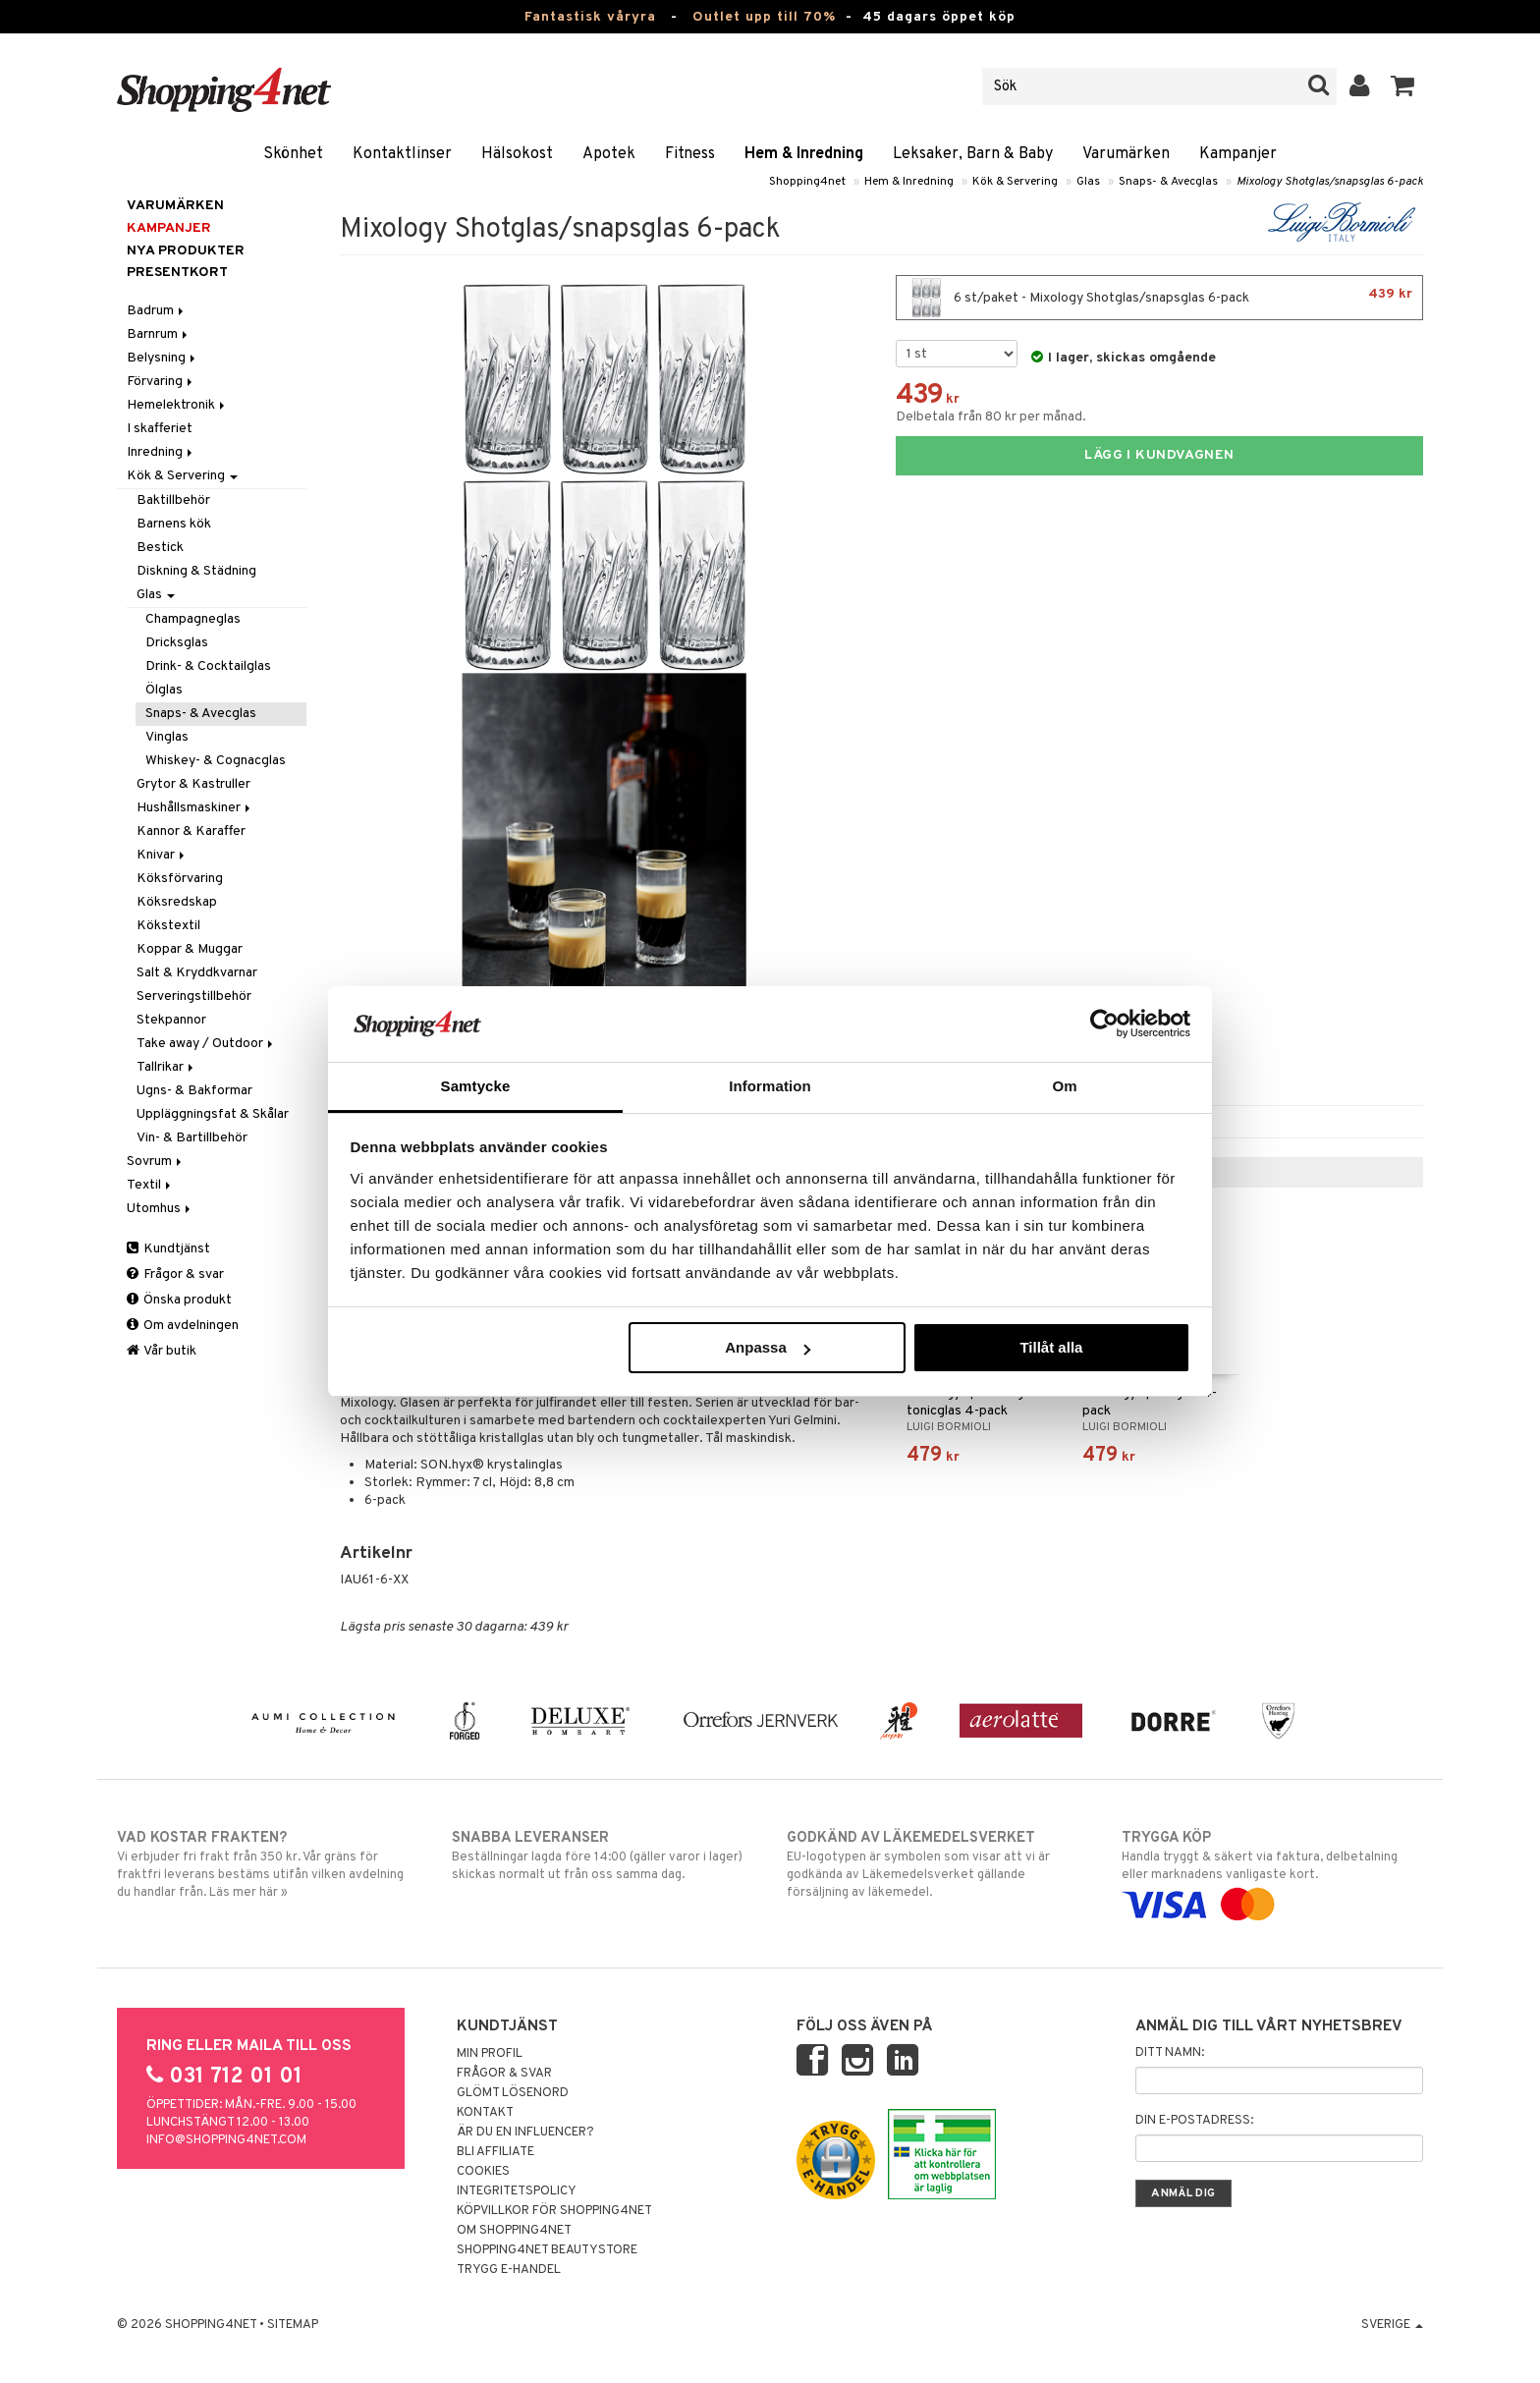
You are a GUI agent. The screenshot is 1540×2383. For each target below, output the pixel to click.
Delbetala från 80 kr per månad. (991, 417)
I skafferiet (159, 428)
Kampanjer (1238, 154)
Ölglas (164, 690)
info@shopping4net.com (226, 2140)
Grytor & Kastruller (193, 784)
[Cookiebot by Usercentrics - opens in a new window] (1104, 1023)
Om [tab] (1064, 1086)
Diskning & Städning (196, 571)
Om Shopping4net (514, 2231)
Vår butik (161, 1351)
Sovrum (156, 1161)
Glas (1088, 182)
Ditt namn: (1169, 2053)
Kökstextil (168, 925)
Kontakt (485, 2113)
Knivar (162, 855)
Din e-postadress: (1194, 2121)
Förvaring (161, 381)
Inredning (161, 452)
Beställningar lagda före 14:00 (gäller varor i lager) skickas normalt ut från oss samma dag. (602, 1855)
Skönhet (293, 154)
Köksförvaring (180, 878)
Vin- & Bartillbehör (192, 1138)
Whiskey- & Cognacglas (215, 760)
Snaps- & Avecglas (1168, 182)
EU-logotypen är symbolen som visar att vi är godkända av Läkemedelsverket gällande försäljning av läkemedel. (937, 1864)
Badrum (157, 311)
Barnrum (159, 334)
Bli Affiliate (495, 2152)
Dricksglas (176, 643)
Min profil (489, 2054)
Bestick (160, 547)
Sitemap (292, 2325)
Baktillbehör (173, 500)
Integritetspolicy (517, 2191)
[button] (1403, 86)
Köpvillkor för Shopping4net (554, 2211)
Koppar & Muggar (190, 949)
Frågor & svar (175, 1274)
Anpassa (767, 1347)
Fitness (690, 154)
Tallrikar (166, 1067)
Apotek (608, 154)
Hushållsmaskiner (195, 808)
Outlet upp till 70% (764, 17)
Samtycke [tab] (476, 1086)
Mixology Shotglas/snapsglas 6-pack (1330, 182)
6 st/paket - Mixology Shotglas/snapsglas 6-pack (1159, 297)
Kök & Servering (1015, 182)
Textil (150, 1185)
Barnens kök (174, 524)
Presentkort (177, 272)
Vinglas (167, 737)
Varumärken (1126, 154)
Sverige (1392, 2325)
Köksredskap (177, 902)
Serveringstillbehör (194, 996)
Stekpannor (171, 1020)
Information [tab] (770, 1086)
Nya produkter (186, 251)
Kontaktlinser (402, 154)
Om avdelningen (183, 1325)
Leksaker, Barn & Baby (973, 154)
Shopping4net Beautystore (547, 2250)
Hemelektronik (177, 405)
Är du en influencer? (525, 2132)
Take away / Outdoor (206, 1043)
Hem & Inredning (803, 154)
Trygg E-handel (509, 2270)
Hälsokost (517, 154)
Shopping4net (807, 182)
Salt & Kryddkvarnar (197, 973)
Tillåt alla (1050, 1347)
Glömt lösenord (513, 2093)
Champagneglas (193, 619)
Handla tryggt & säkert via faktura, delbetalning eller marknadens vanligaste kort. (1272, 1871)
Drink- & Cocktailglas (208, 666)
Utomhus (160, 1208)
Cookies (483, 2172)
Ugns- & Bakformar (194, 1090)
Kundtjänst (168, 1249)
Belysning (162, 358)
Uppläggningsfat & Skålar (213, 1114)
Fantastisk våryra (590, 17)
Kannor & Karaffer (191, 831)
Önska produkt (179, 1300)
